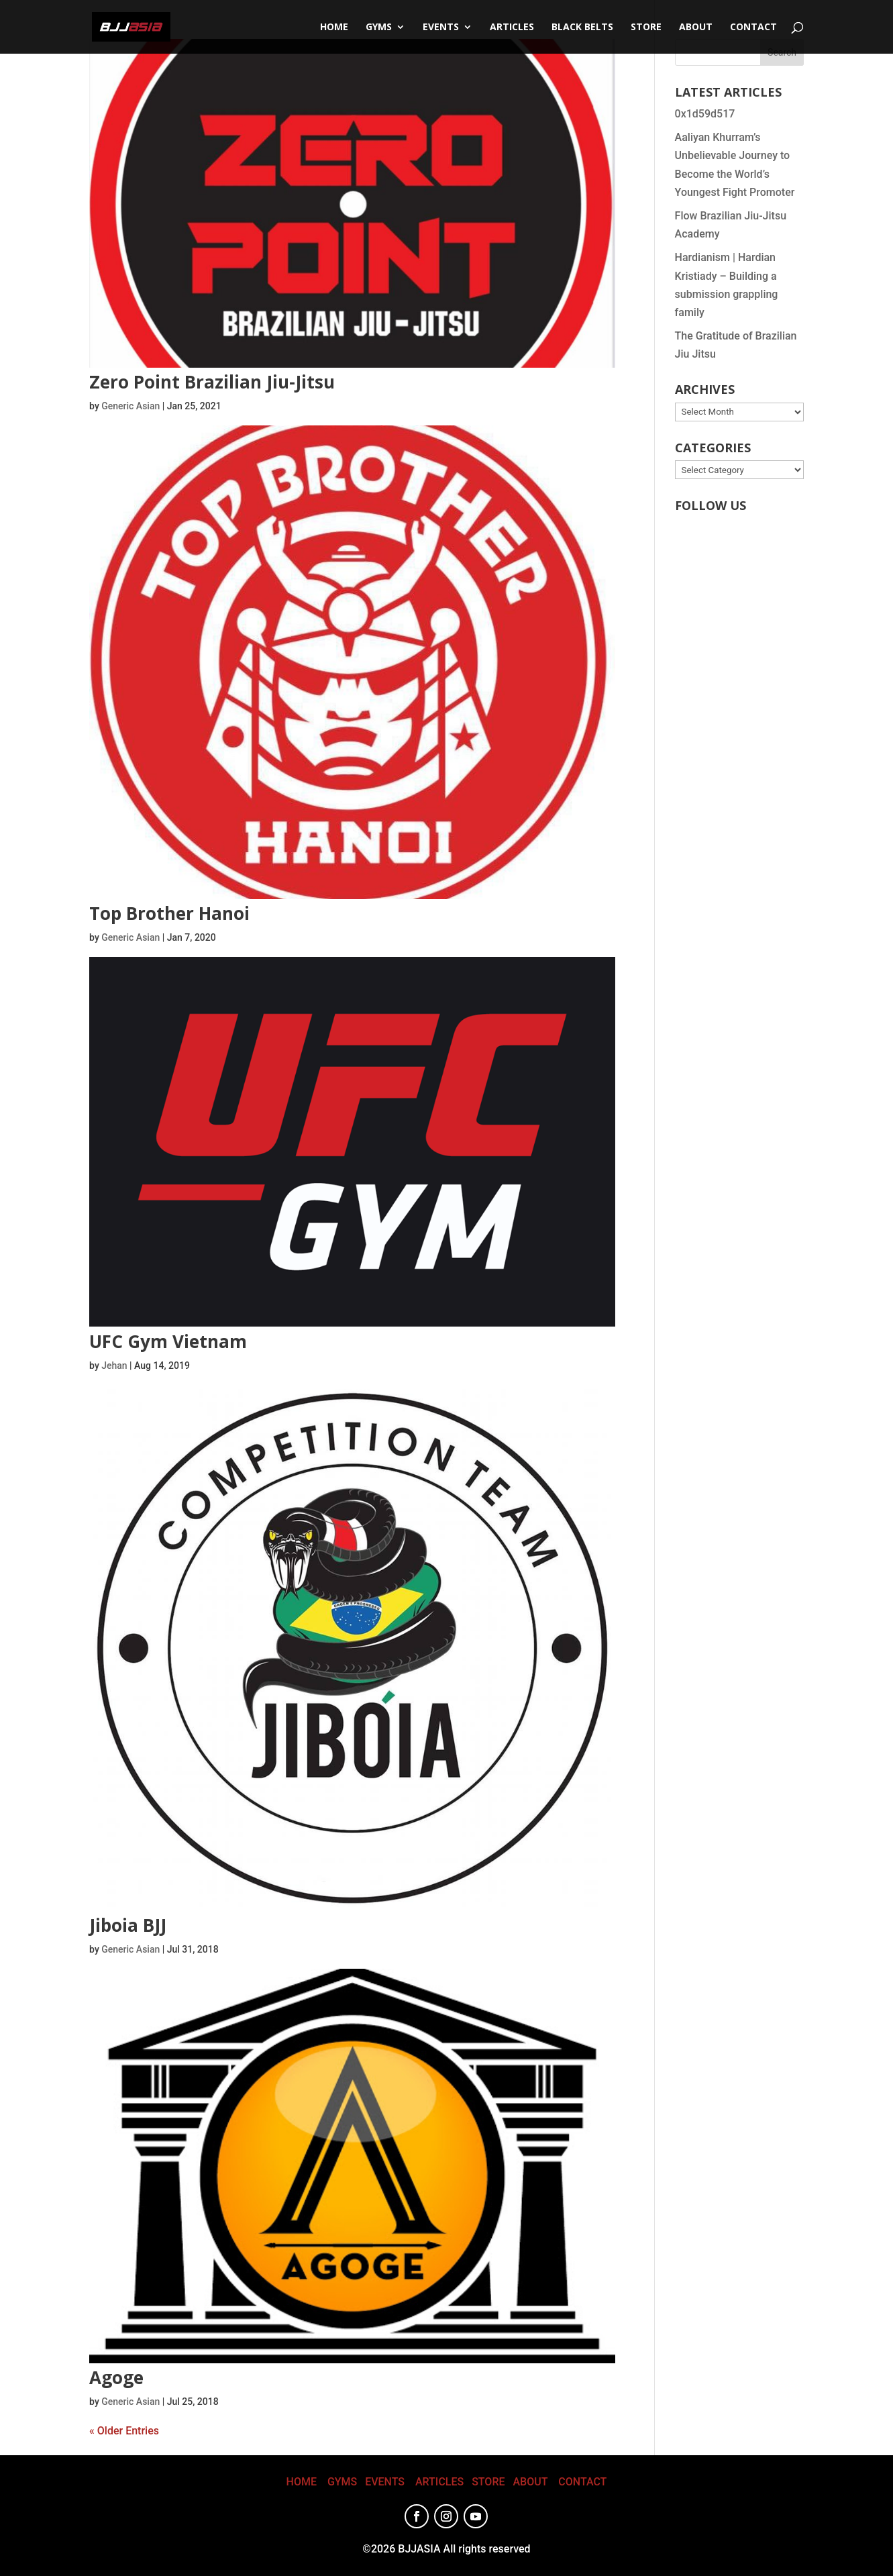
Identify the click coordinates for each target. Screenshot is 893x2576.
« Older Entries (124, 2430)
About (696, 27)
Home (334, 27)
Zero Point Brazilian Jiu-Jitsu (212, 382)
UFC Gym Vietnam (168, 1341)
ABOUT (530, 2481)
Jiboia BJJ (127, 1925)
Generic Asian (130, 406)
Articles (512, 27)
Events (441, 27)
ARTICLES (439, 2481)
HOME (301, 2481)
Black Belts (582, 27)
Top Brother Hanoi (169, 913)
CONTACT (753, 27)
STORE (646, 27)
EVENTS (385, 2481)
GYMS (342, 2481)
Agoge (116, 2377)
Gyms (379, 27)
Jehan (114, 1365)
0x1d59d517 (705, 113)
